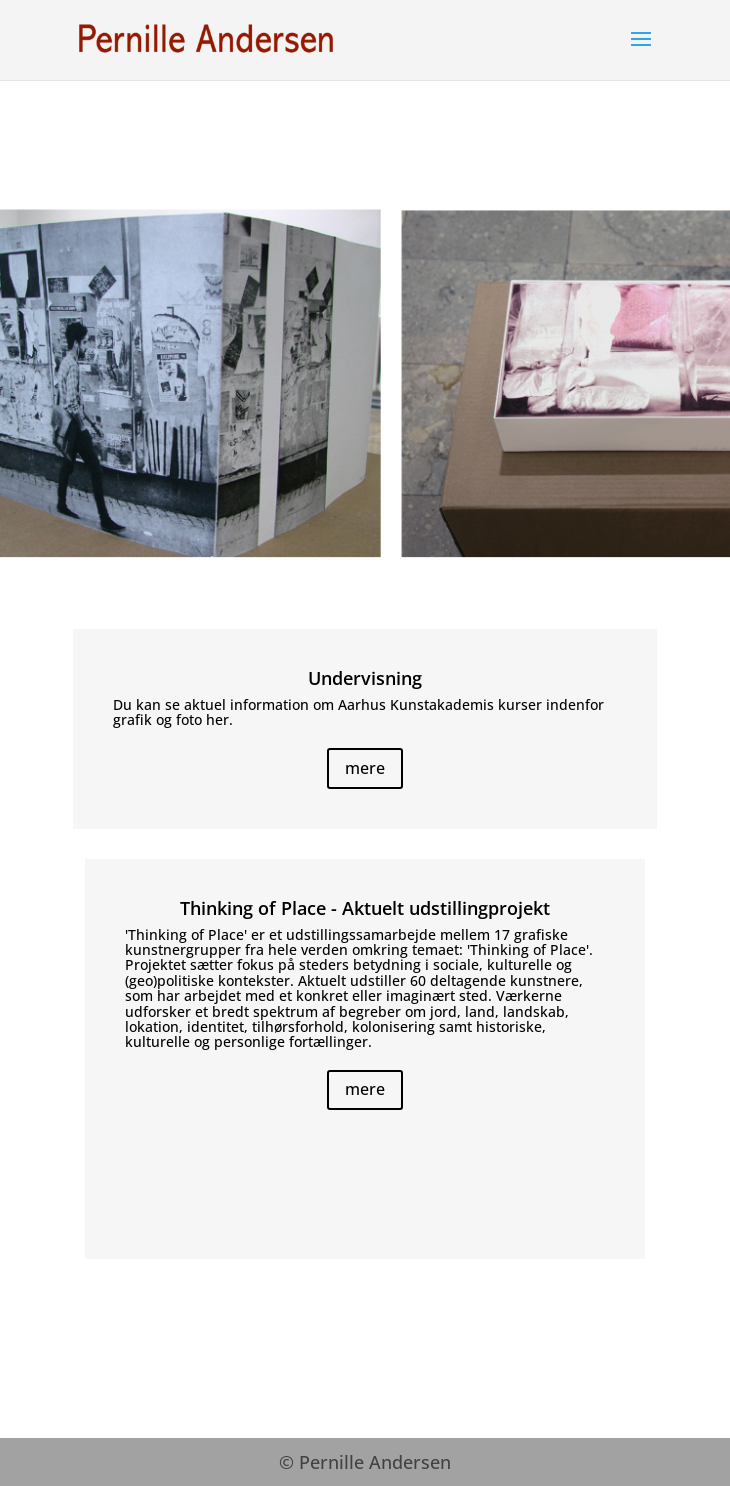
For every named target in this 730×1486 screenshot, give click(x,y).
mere (365, 768)
